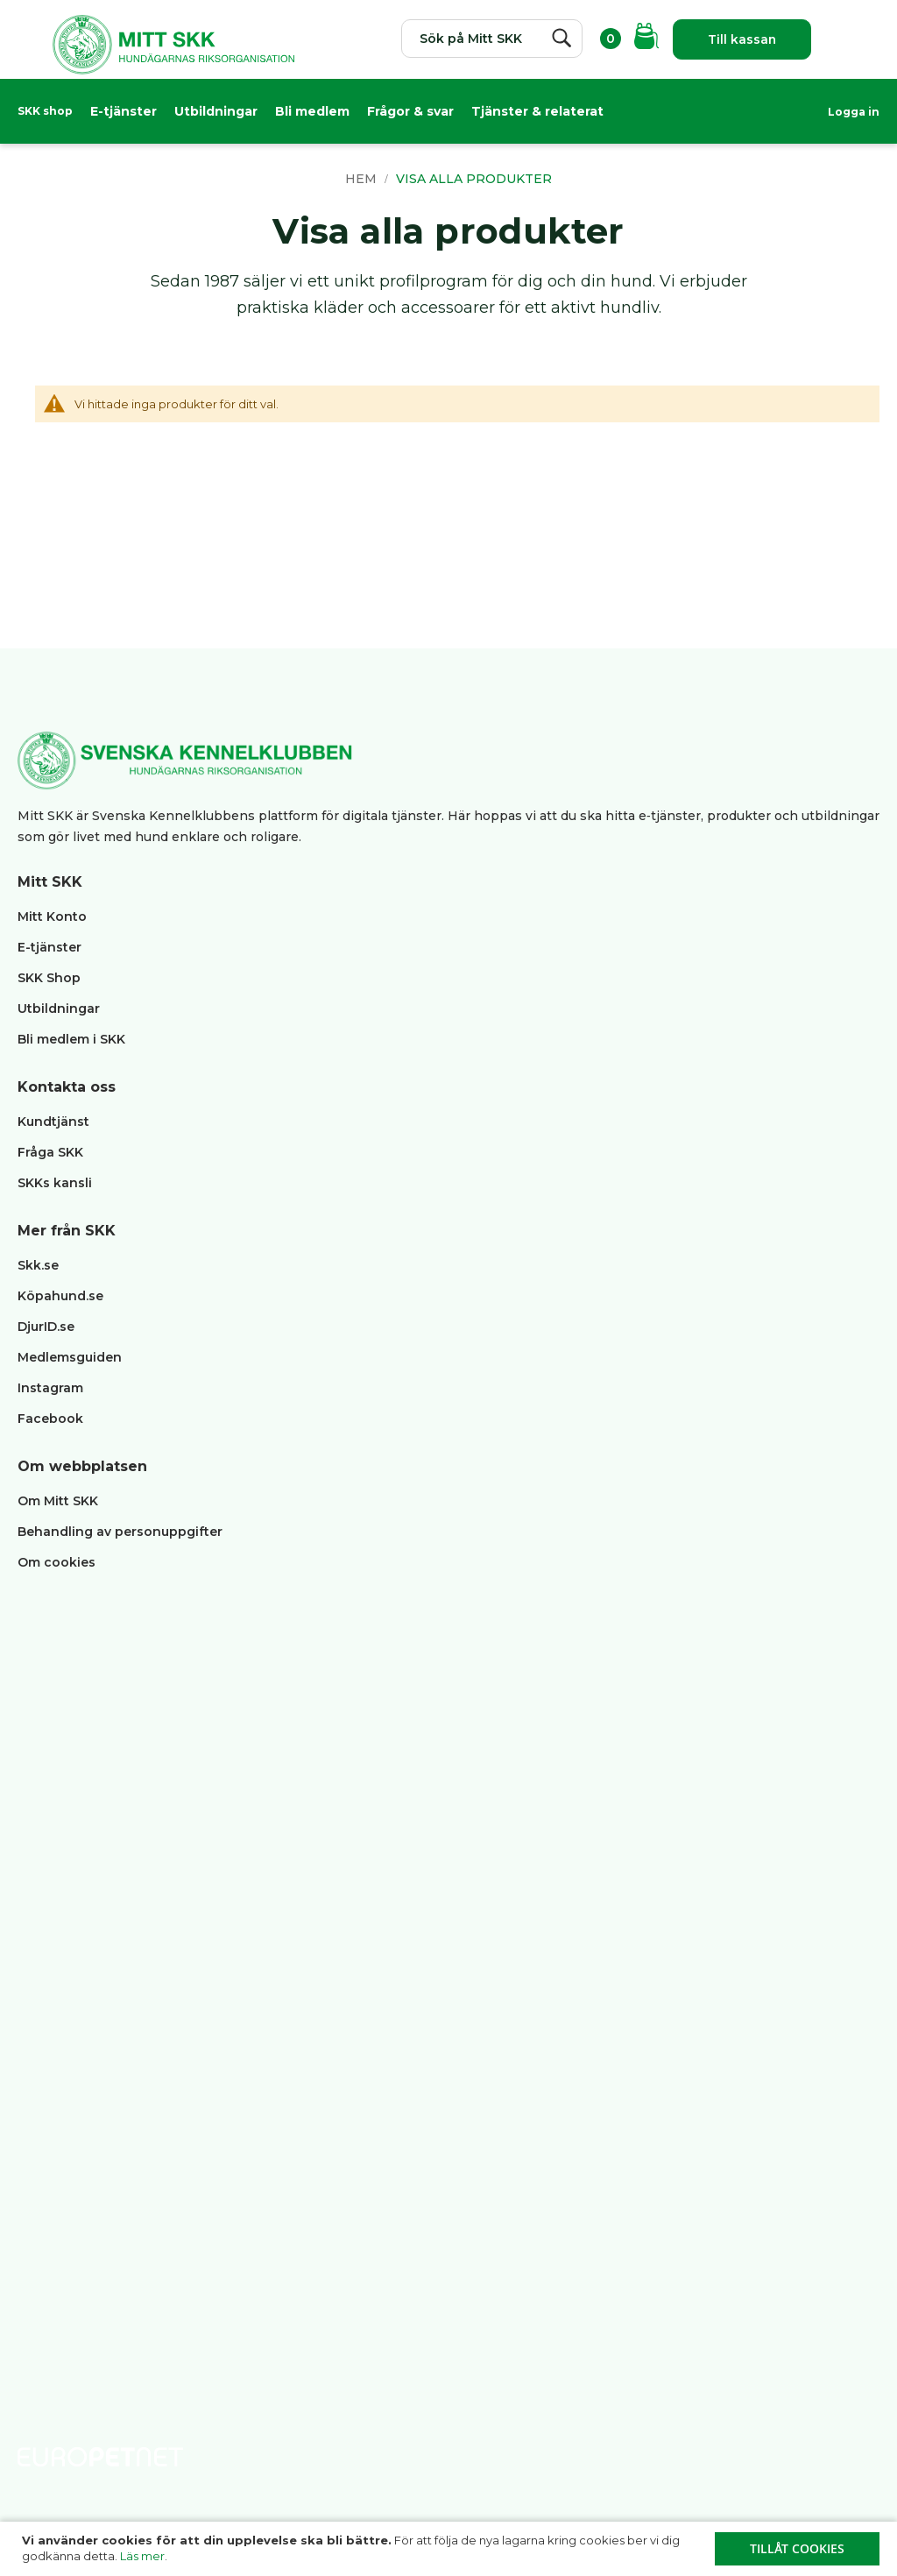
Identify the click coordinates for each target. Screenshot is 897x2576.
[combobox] (489, 38)
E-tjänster (123, 111)
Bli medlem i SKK (71, 1039)
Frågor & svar (410, 111)
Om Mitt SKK (58, 1501)
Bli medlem (312, 111)
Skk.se (38, 1265)
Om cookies (56, 1562)
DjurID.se (46, 1326)
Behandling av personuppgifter (120, 1531)
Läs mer (142, 2556)
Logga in (853, 111)
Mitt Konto (52, 916)
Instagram (50, 1388)
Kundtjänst (53, 1121)
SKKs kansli (55, 1183)
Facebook (50, 1418)
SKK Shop (49, 978)
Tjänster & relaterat (537, 111)
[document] (450, 2548)
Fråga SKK (50, 1152)
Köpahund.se (60, 1296)
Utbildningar (216, 111)
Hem (362, 179)
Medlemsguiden (71, 1357)
